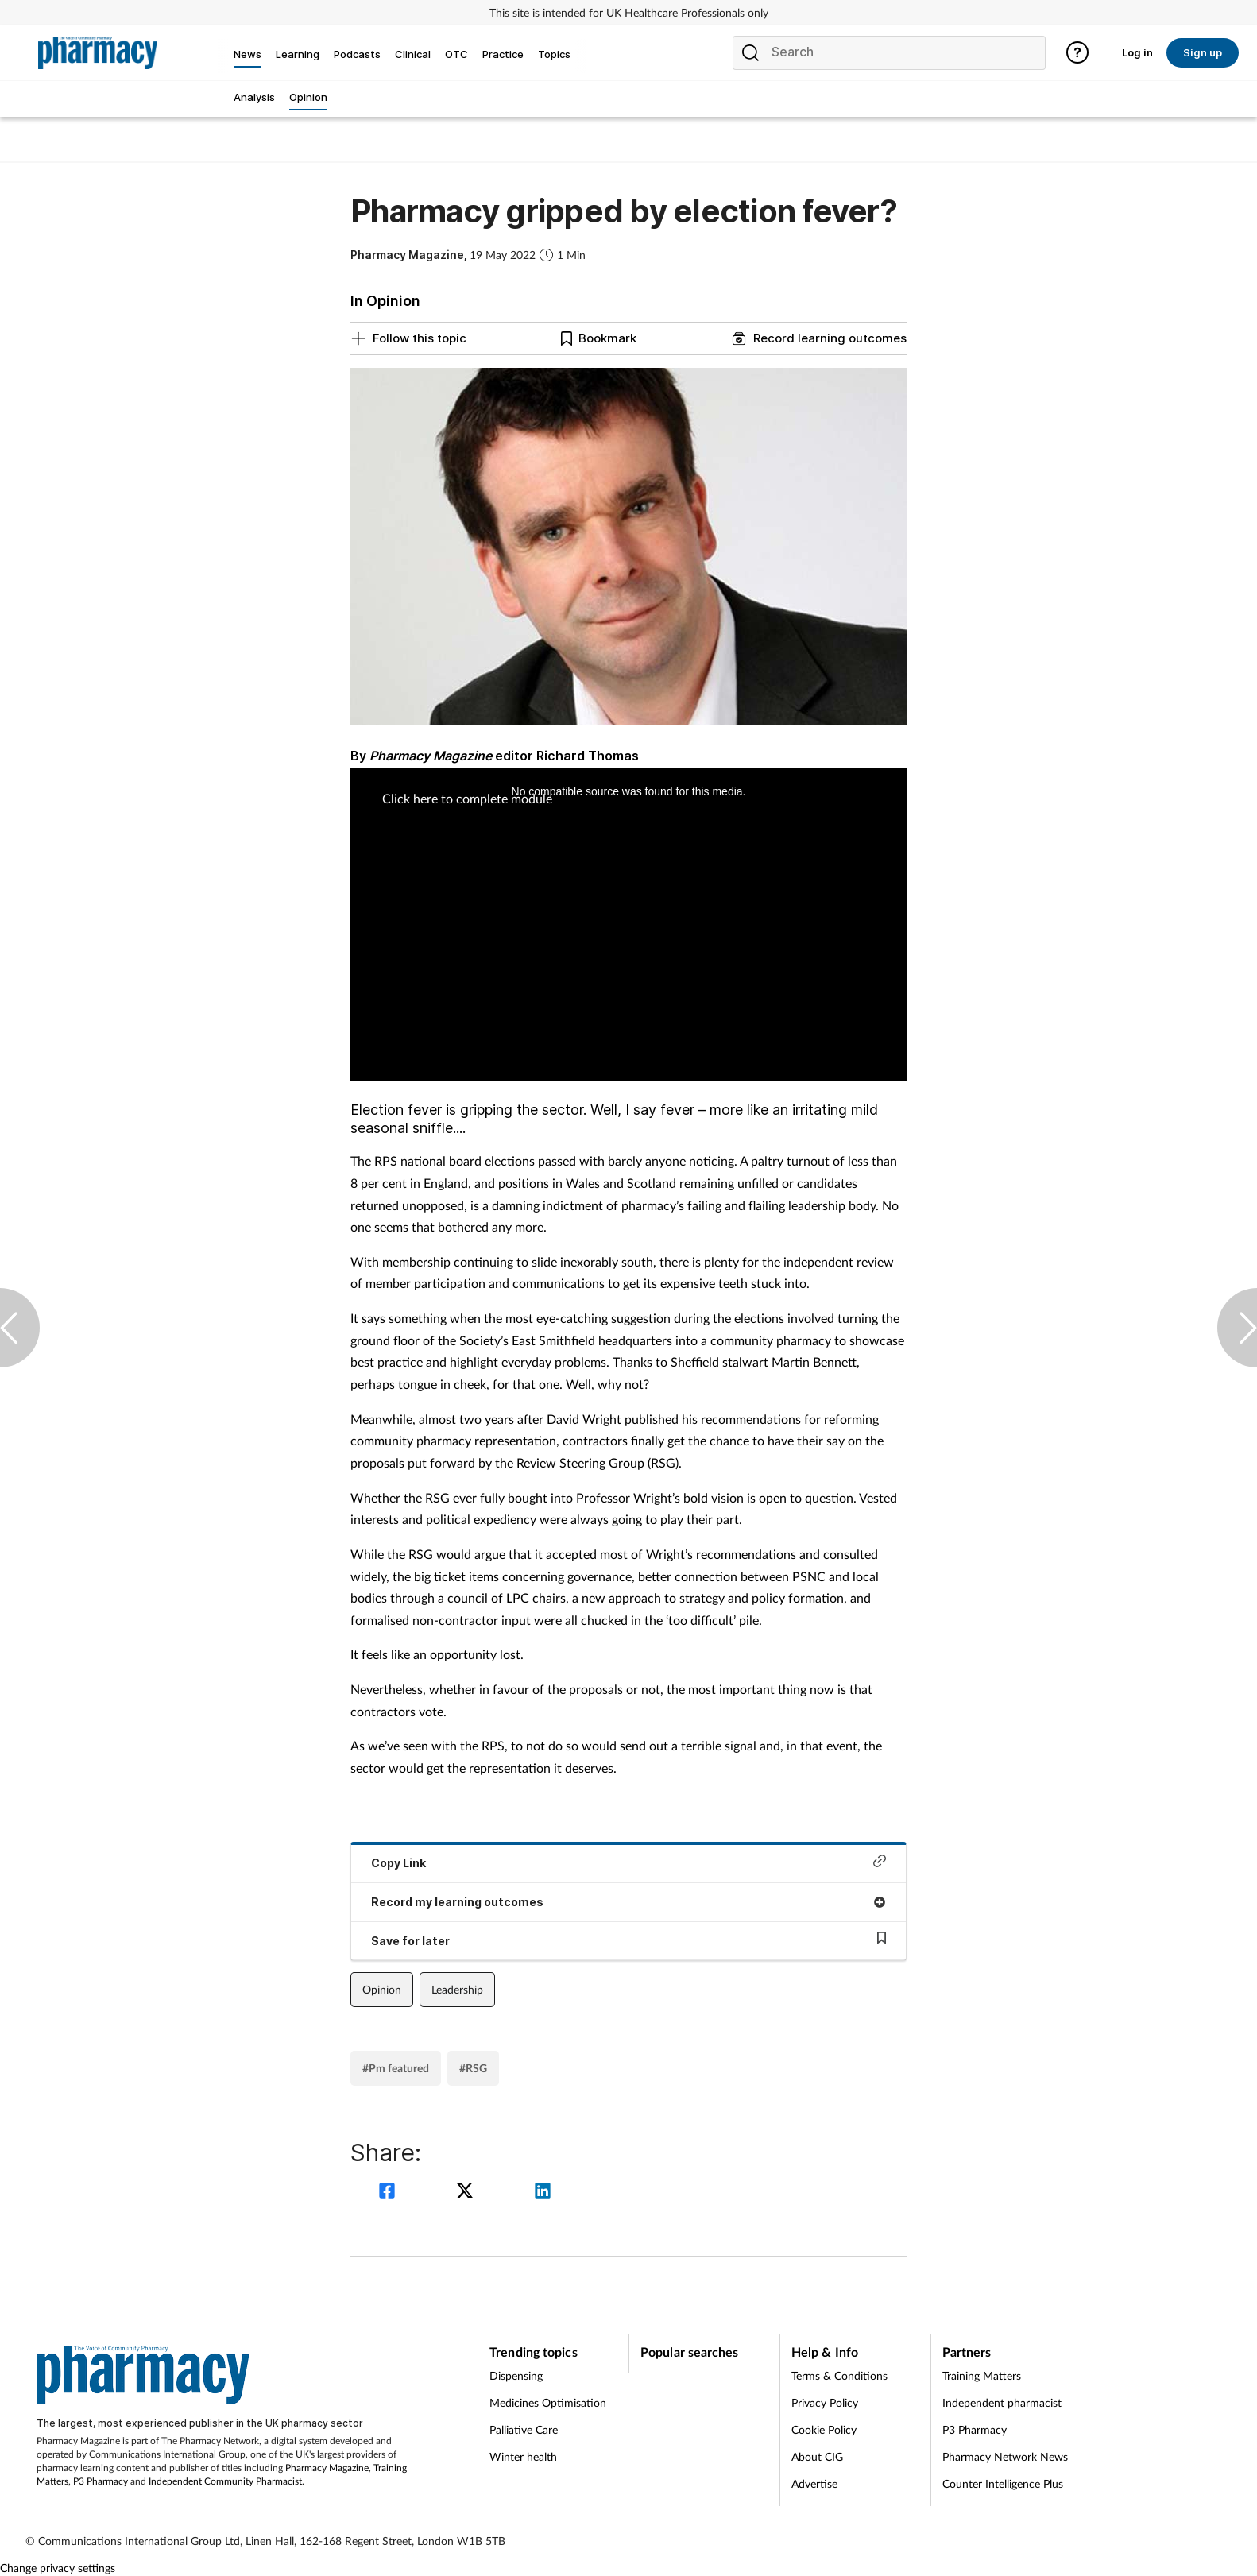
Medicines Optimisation (547, 2402)
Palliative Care (523, 2429)
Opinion (381, 1989)
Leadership (457, 1989)
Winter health (523, 2456)
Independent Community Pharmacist (225, 2481)
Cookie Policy (824, 2429)
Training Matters (981, 2375)
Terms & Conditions (839, 2375)
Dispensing (516, 2375)
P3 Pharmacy (100, 2481)
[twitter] (467, 2192)
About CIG (817, 2456)
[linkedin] (542, 2192)
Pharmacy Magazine (327, 2468)
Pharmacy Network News (1005, 2456)
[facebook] (389, 2192)
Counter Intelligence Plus (1002, 2483)
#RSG (473, 2068)
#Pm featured (395, 2068)
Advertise (814, 2483)
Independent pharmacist (1002, 2402)
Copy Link (628, 1862)
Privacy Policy (824, 2402)
